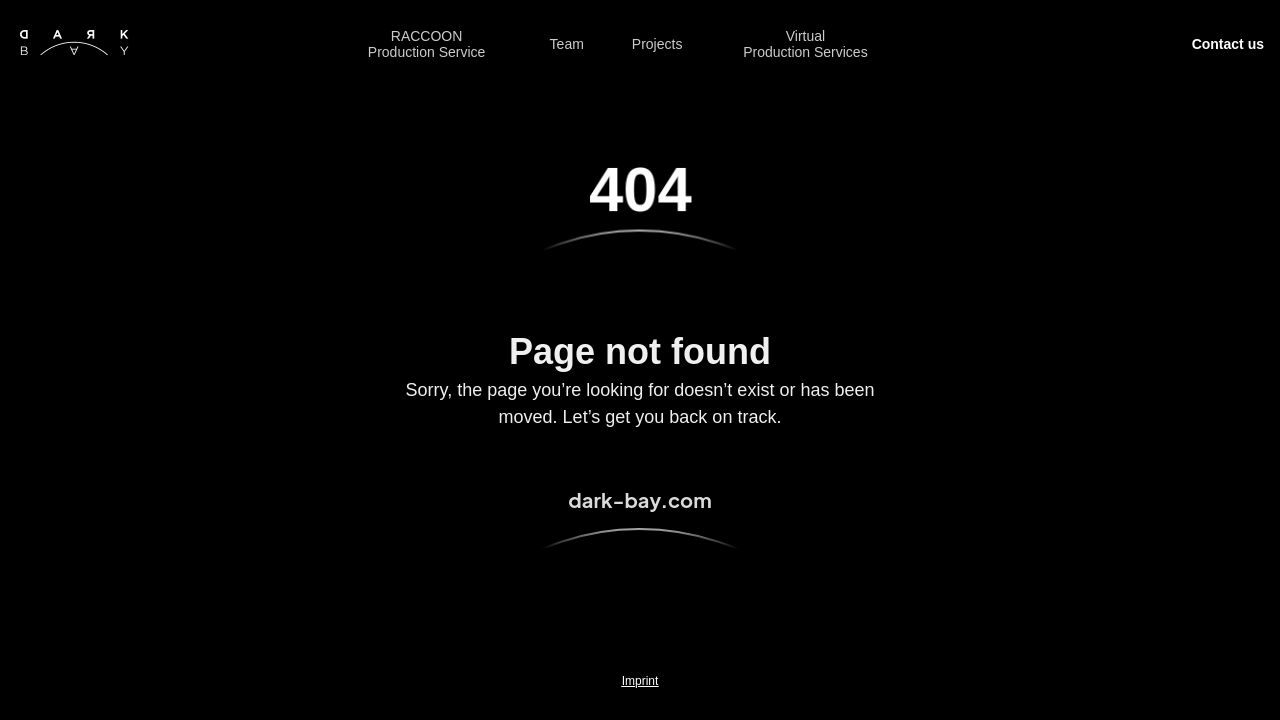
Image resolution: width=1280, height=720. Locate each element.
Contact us (1228, 44)
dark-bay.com (639, 499)
